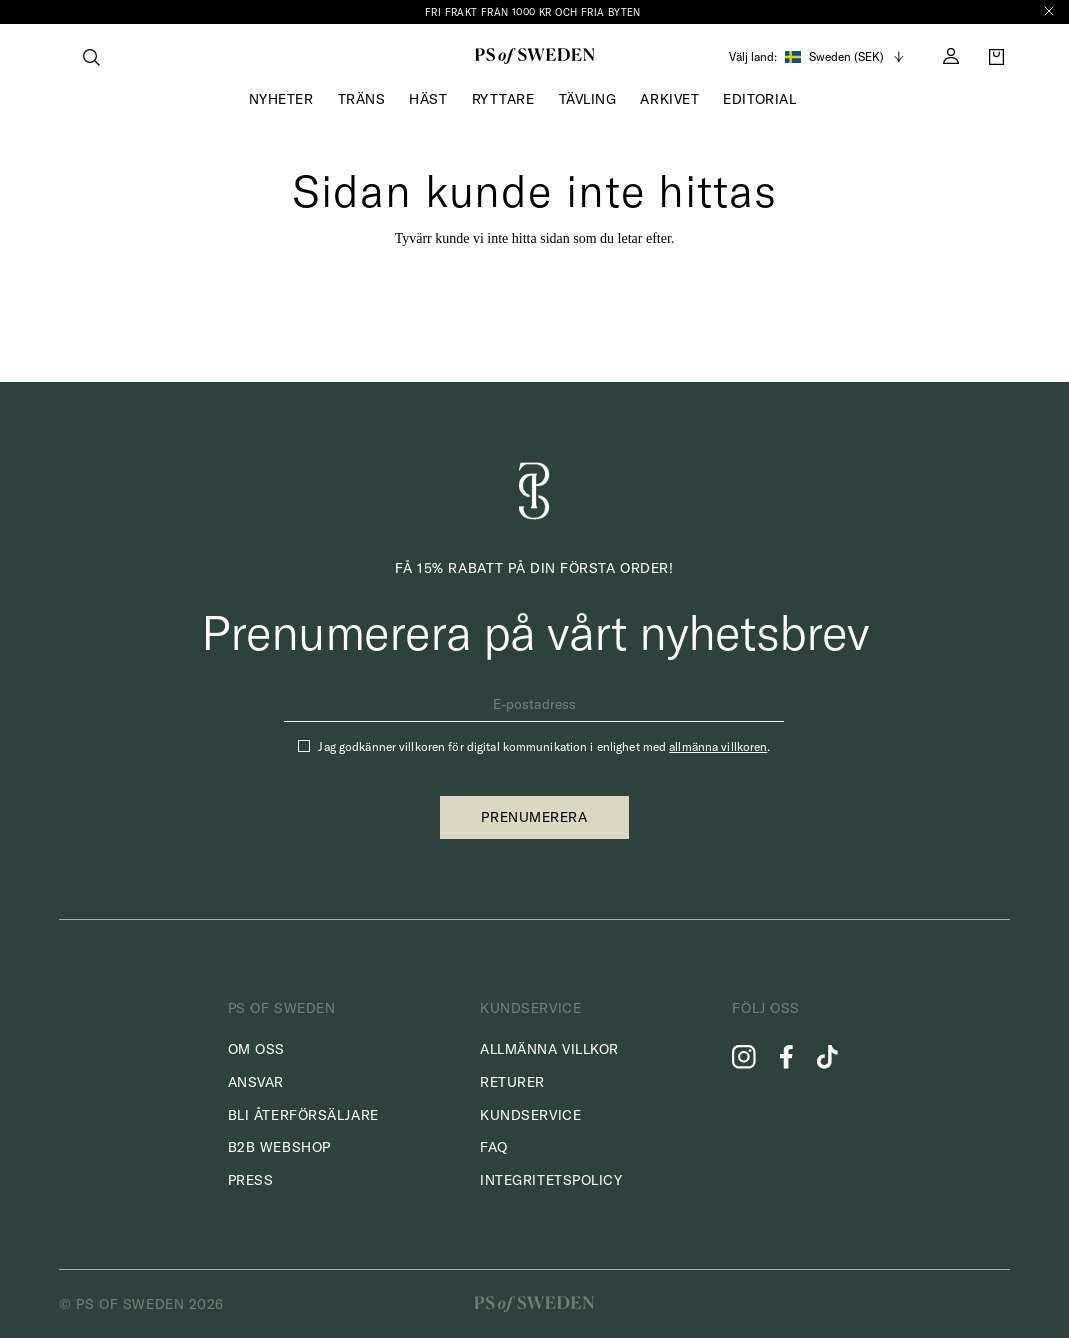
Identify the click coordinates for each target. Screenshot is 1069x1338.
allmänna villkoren (718, 746)
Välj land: (753, 57)
